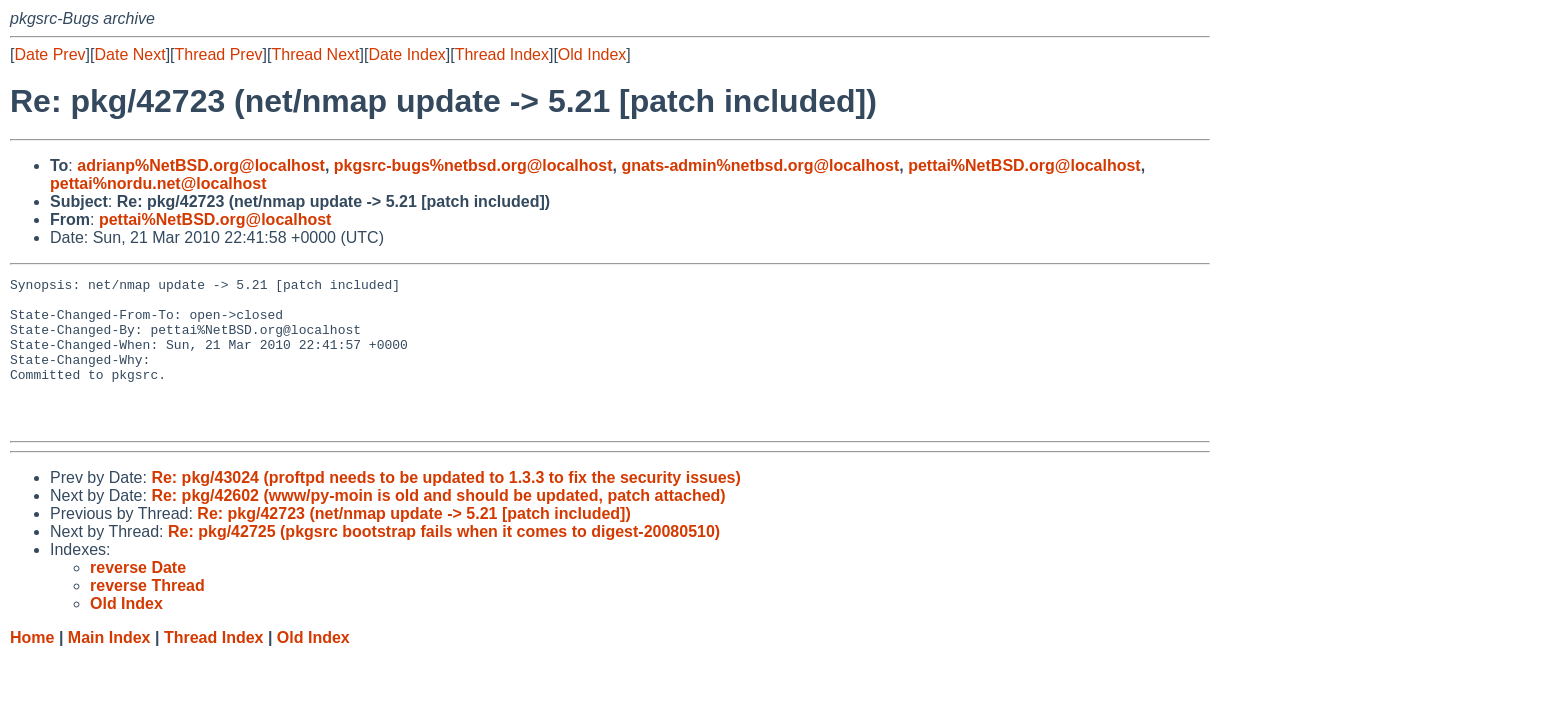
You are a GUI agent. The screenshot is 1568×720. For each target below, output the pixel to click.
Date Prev (49, 54)
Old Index (592, 54)
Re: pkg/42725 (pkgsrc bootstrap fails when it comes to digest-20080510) (444, 561)
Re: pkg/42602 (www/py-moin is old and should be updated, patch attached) (438, 525)
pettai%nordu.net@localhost (158, 183)
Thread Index (502, 54)
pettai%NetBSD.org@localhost (1024, 165)
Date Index (406, 54)
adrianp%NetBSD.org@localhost (201, 165)
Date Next (129, 54)
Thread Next (315, 54)
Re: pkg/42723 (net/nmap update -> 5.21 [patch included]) (413, 543)
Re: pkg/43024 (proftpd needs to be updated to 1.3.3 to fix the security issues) (445, 507)
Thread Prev (219, 54)
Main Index (109, 667)
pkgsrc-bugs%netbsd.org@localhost (473, 165)
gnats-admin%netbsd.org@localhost (760, 165)
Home (32, 667)
